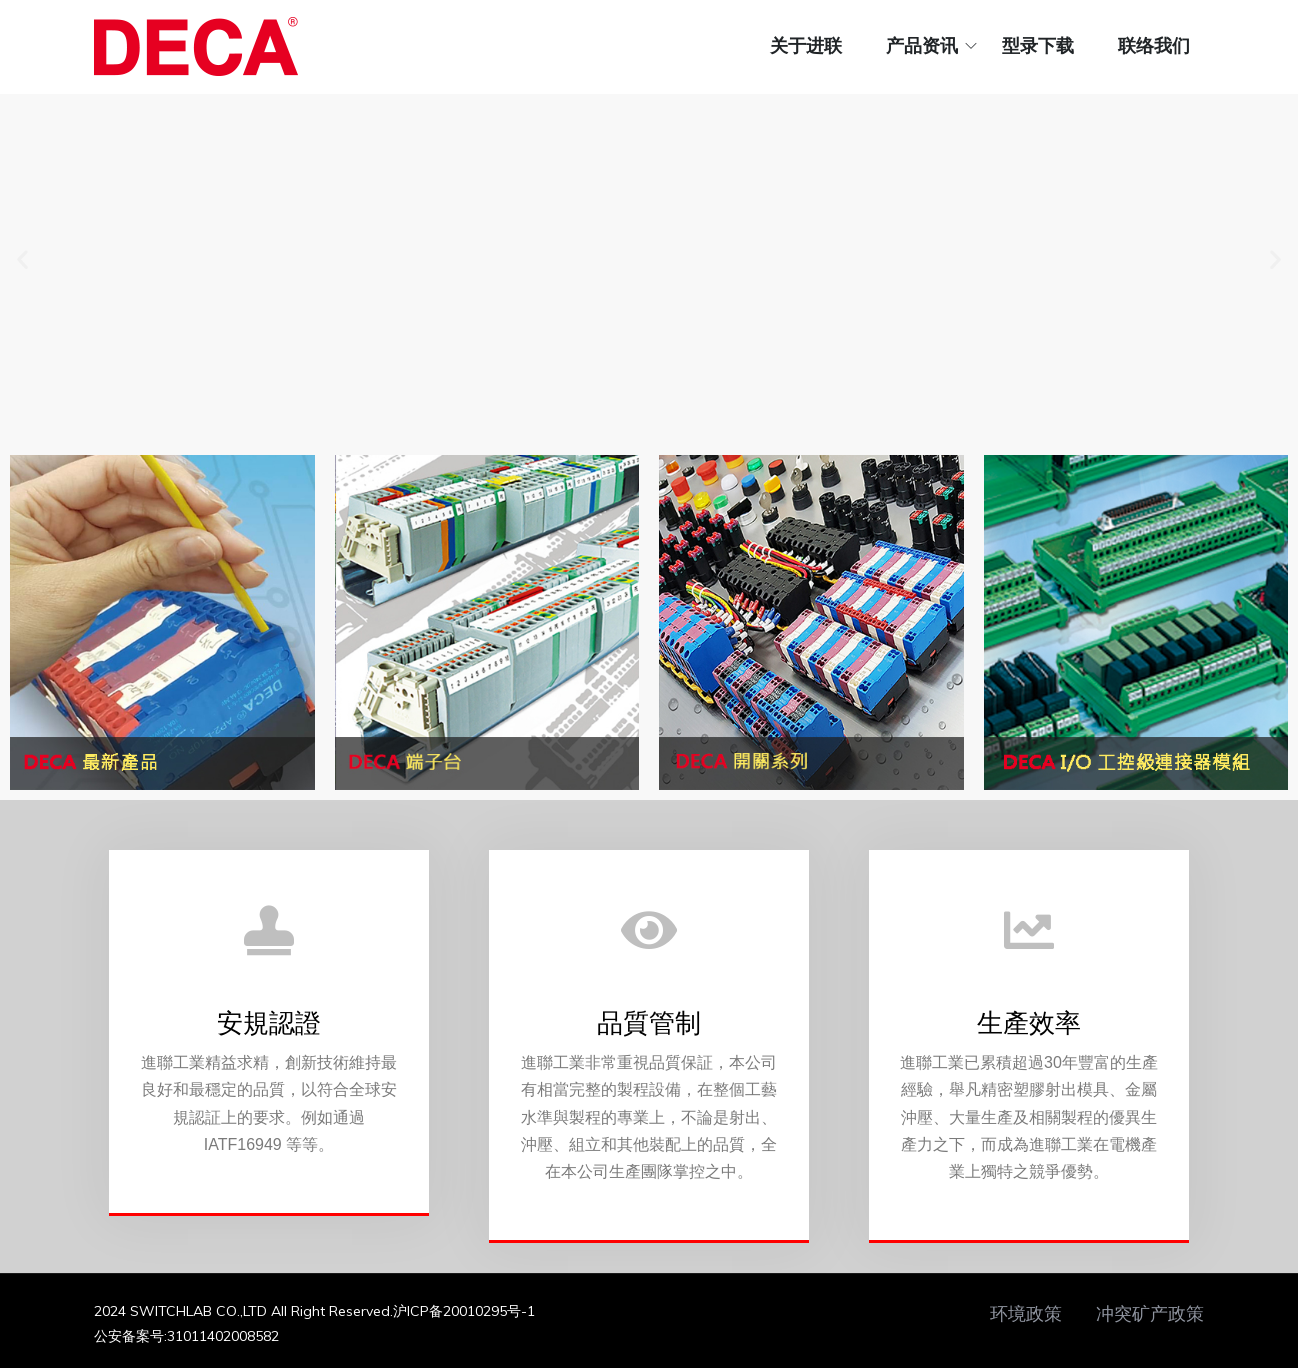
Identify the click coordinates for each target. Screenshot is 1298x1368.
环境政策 (1026, 1314)
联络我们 (1154, 46)
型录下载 (1038, 46)
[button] (22, 259)
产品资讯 (922, 46)
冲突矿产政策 (1150, 1314)
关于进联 (806, 46)
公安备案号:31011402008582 (186, 1336)
